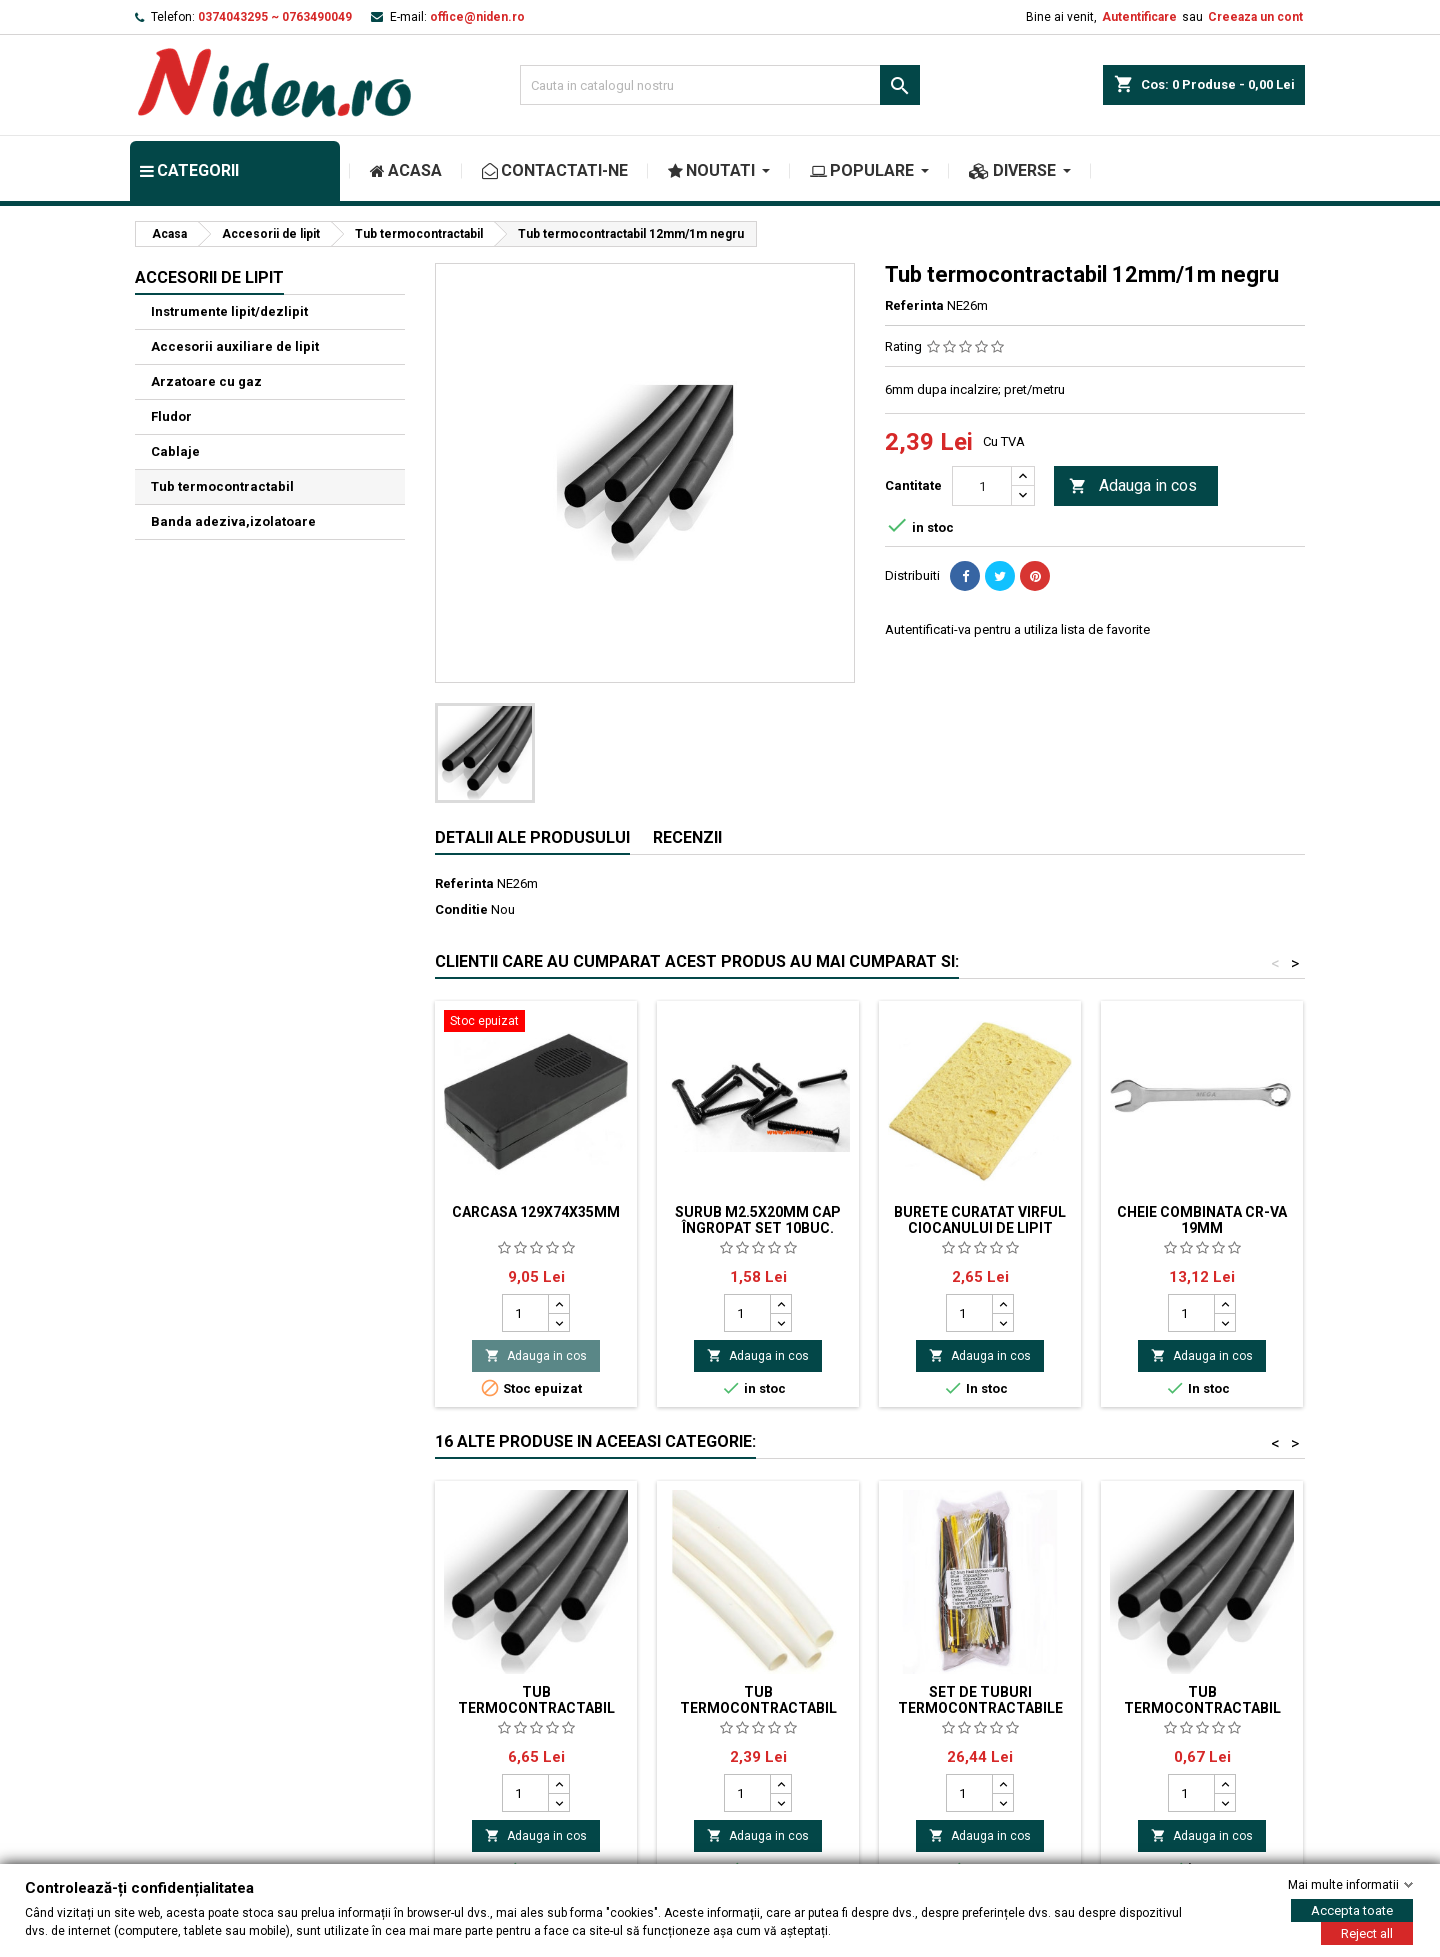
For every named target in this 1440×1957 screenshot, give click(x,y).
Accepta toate (1352, 1910)
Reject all (1367, 1933)
